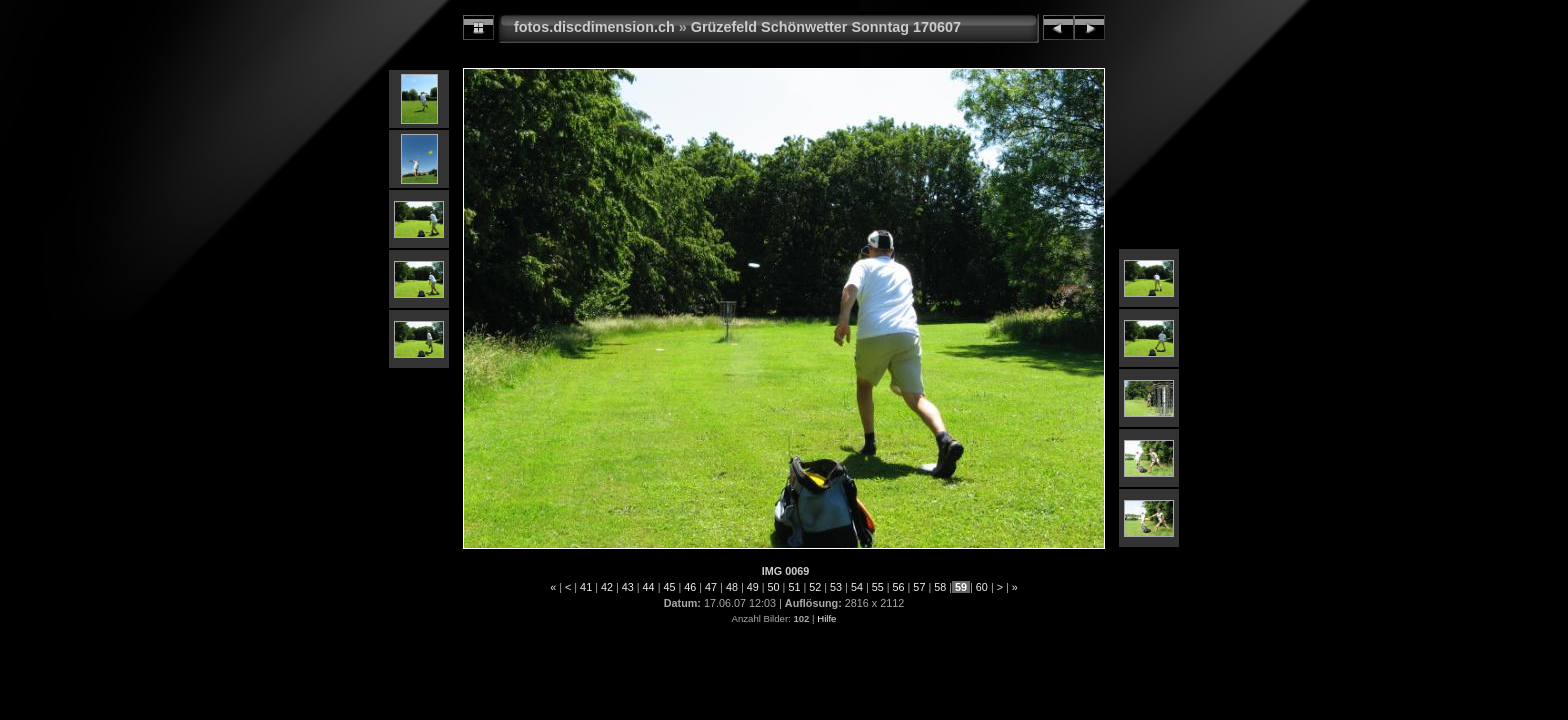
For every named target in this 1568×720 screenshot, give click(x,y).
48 (732, 587)
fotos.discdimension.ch (594, 27)
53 (836, 587)
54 (857, 587)
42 (607, 587)
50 (774, 587)
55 (878, 587)
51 (794, 587)
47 (711, 587)
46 (690, 587)
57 (919, 587)
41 (586, 587)
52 (815, 587)
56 (899, 587)
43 (628, 587)
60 (982, 587)
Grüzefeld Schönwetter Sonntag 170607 (826, 27)
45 (669, 587)
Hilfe (826, 618)
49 (753, 587)
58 (940, 587)
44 (649, 587)
